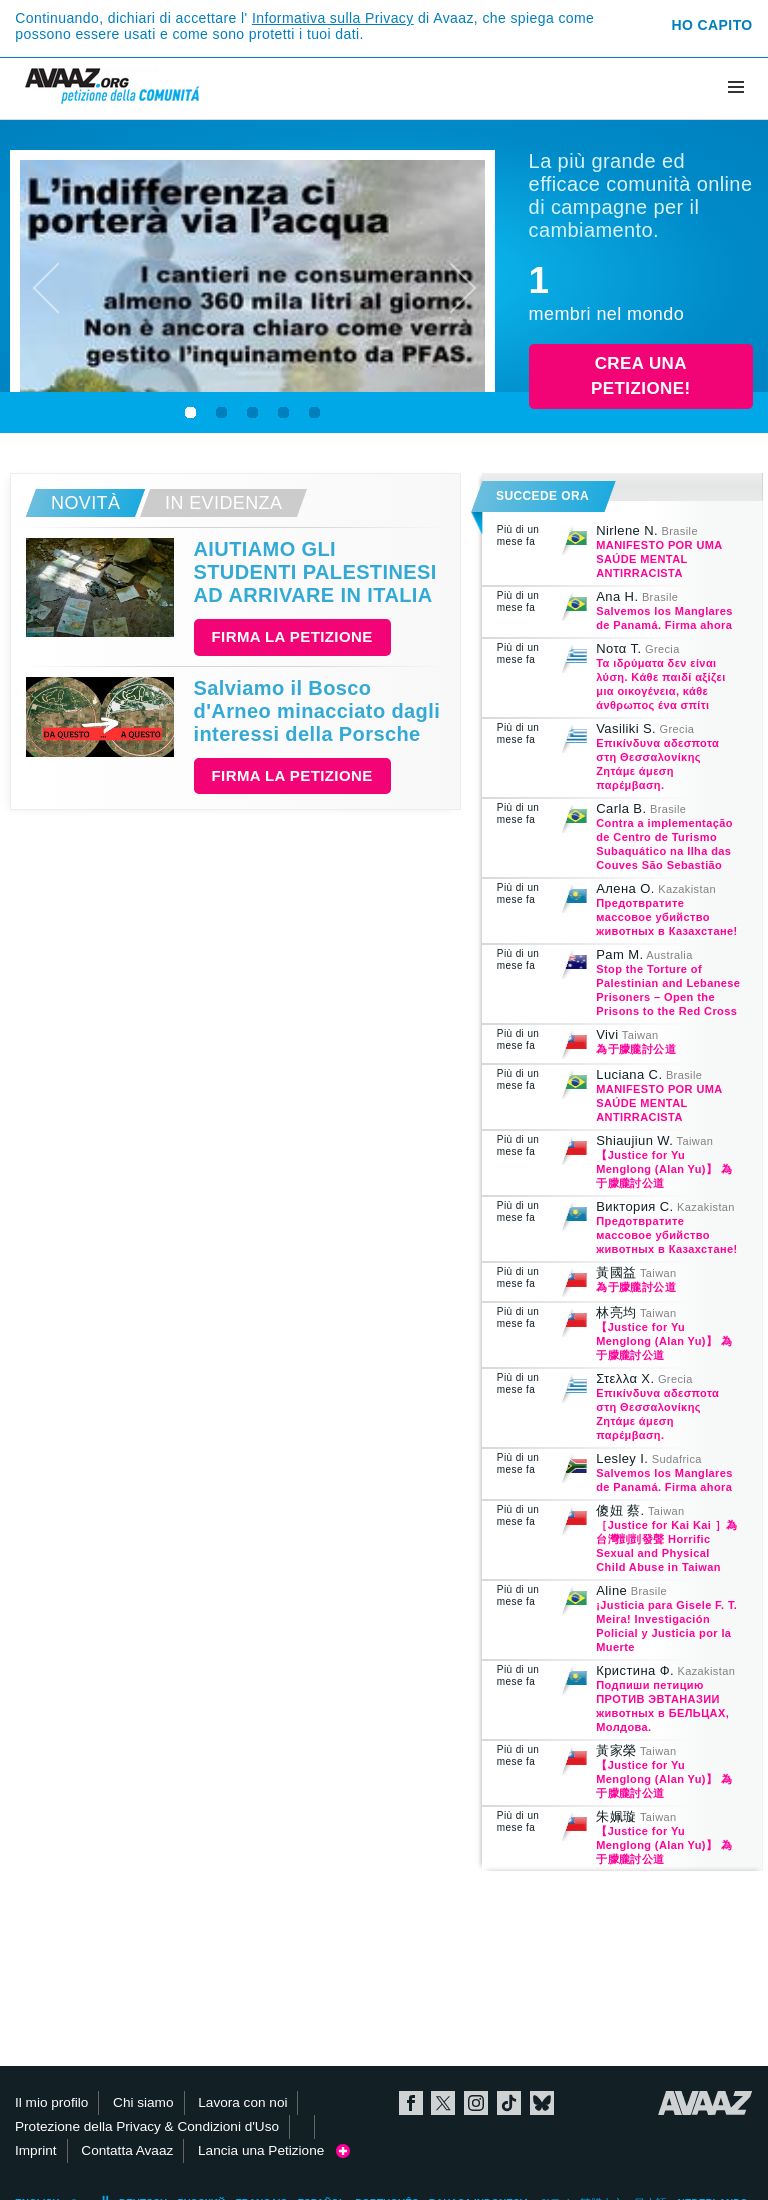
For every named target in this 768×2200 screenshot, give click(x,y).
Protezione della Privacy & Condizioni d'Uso (147, 2126)
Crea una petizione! (640, 376)
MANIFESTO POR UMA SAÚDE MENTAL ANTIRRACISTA (659, 559)
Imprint (36, 2150)
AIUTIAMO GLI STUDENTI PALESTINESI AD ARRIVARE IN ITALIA (315, 572)
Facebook (411, 2103)
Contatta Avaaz (127, 2150)
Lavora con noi (242, 2102)
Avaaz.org (705, 2103)
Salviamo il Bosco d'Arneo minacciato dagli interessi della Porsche (317, 711)
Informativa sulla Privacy (333, 18)
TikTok (509, 2103)
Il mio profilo (51, 2102)
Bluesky (542, 2103)
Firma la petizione (292, 636)
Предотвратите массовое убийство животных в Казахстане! (666, 917)
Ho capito (712, 25)
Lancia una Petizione (274, 2150)
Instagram (476, 2103)
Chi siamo (143, 2102)
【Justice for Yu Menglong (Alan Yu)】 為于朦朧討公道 (664, 1169)
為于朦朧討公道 (636, 1049)
